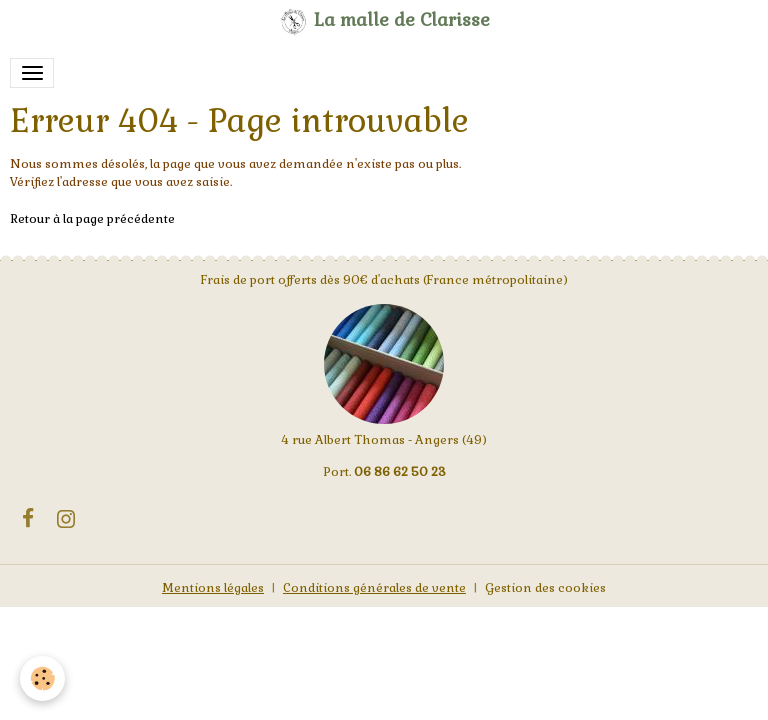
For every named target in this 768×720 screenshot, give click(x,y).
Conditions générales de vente (374, 588)
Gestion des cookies (545, 588)
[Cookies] (42, 678)
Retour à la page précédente (92, 219)
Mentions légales (213, 588)
